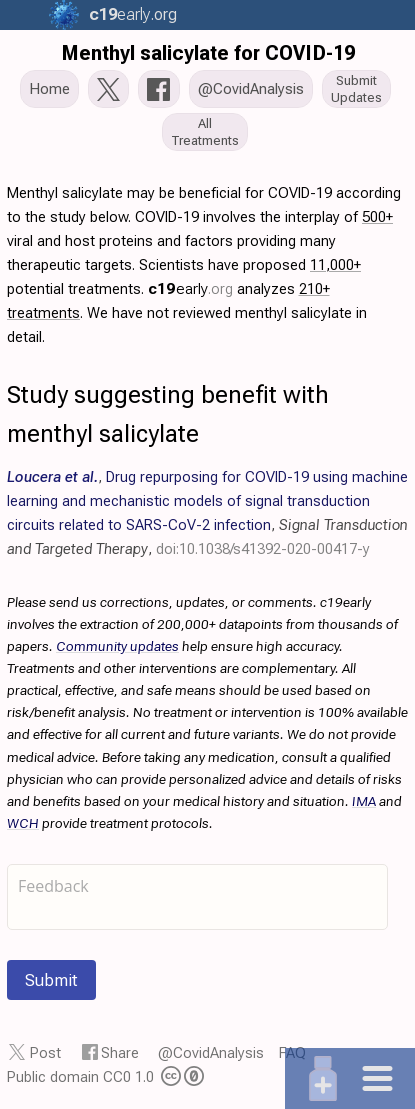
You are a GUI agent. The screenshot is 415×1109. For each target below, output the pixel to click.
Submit (51, 980)
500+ (377, 217)
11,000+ (335, 265)
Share (120, 1053)
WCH (23, 823)
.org (130, 14)
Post (45, 1053)
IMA (364, 801)
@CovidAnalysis (211, 1053)
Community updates (117, 646)
